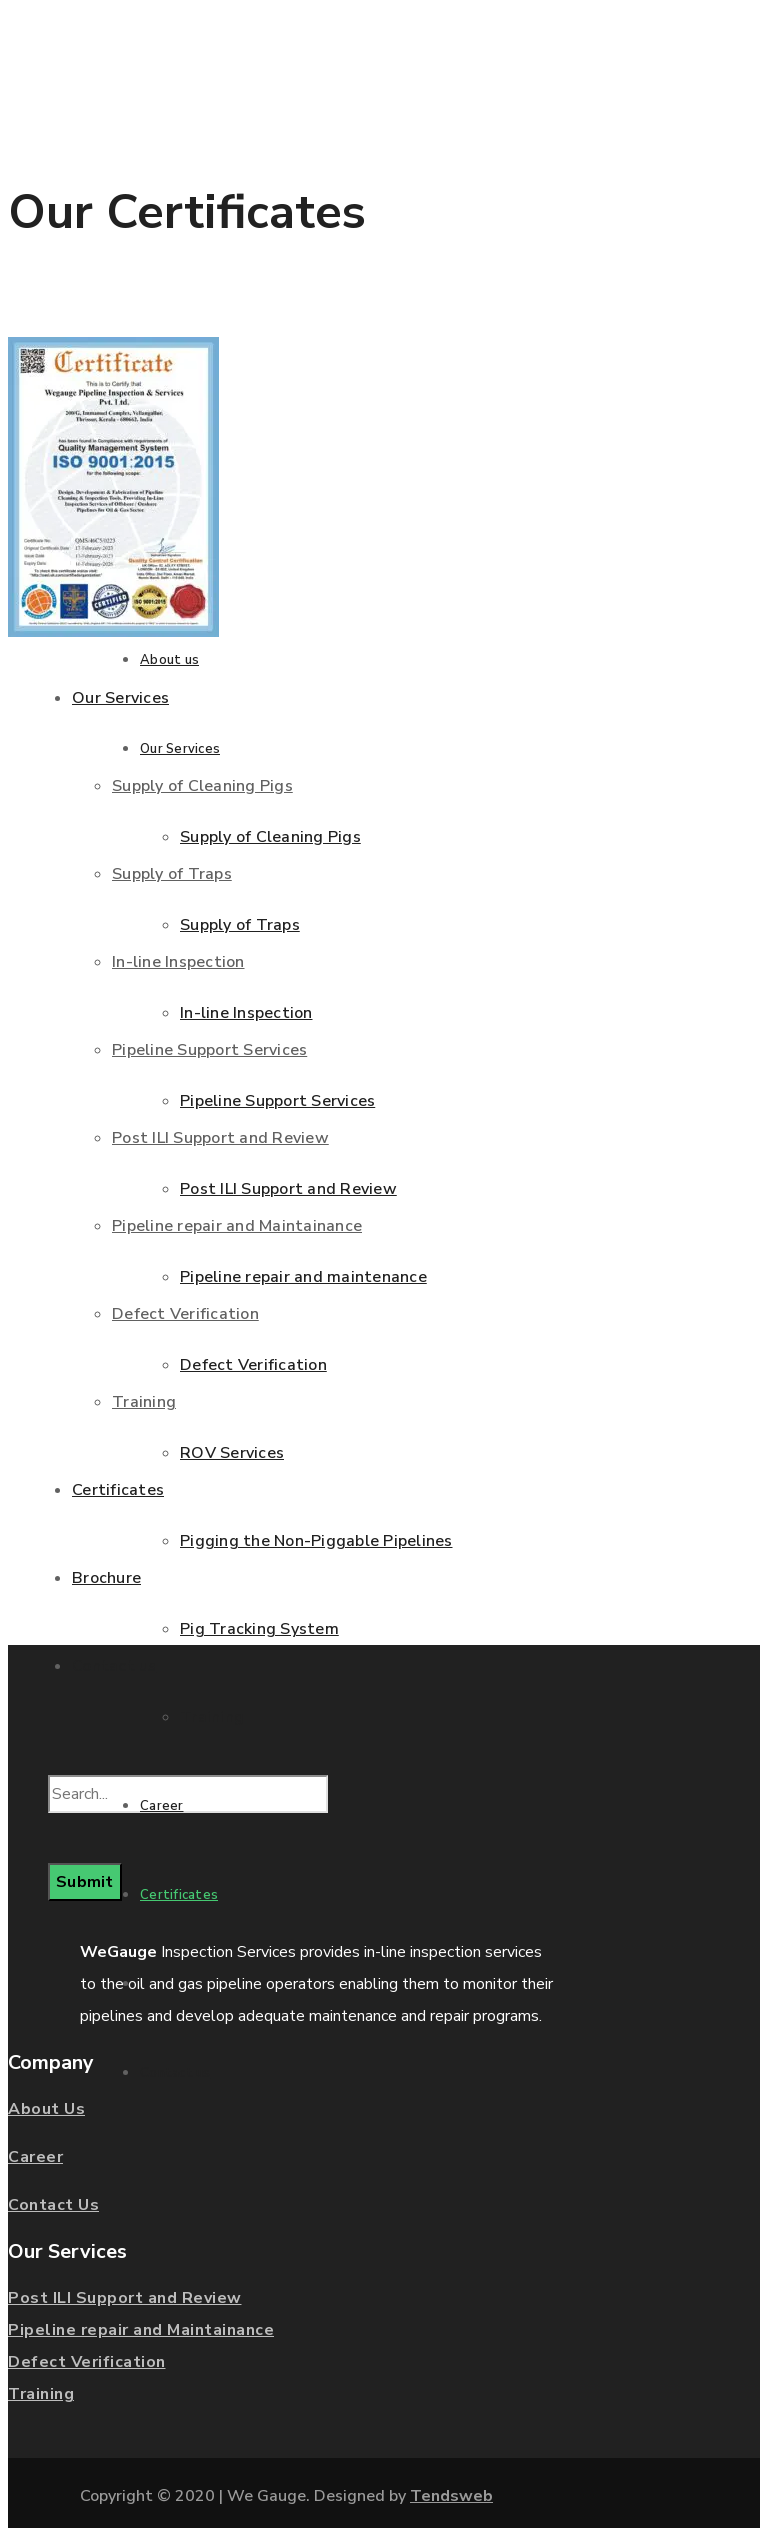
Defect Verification (87, 2362)
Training (41, 2394)
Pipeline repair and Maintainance (141, 2330)
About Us (46, 2109)
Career (35, 2157)
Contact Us (53, 2205)
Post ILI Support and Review (125, 2298)
